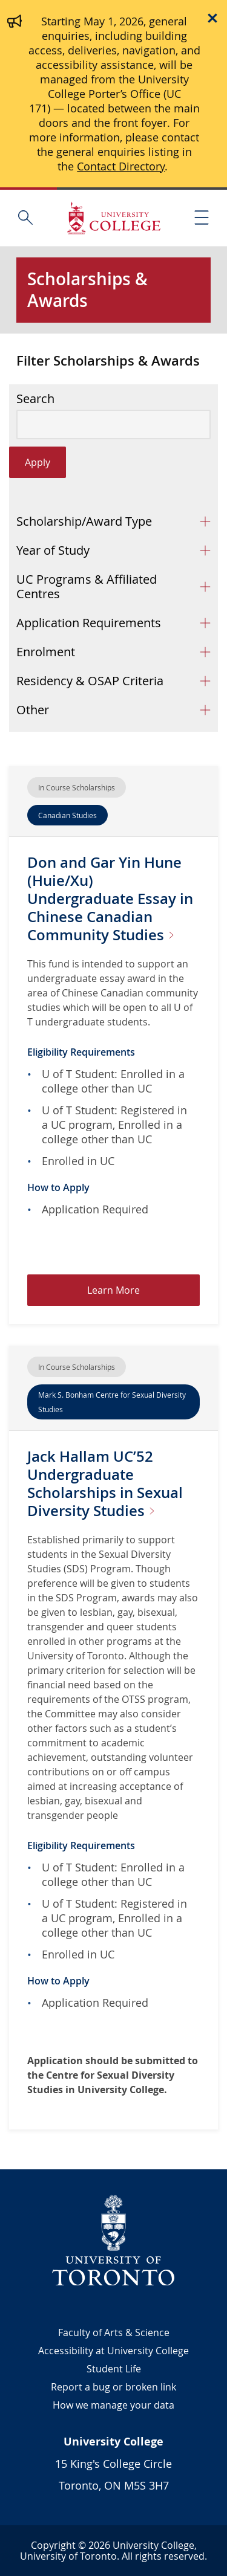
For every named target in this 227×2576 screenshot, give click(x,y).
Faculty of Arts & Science (113, 2332)
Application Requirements (88, 623)
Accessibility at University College (113, 2350)
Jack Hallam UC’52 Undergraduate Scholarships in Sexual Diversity (105, 1483)
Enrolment (45, 652)
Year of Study (53, 550)
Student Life (114, 2368)
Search (35, 399)
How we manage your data (113, 2405)
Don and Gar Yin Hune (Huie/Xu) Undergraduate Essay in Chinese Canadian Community (110, 898)
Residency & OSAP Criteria (89, 681)
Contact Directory (121, 166)
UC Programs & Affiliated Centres (86, 586)
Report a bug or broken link (113, 2387)
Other (32, 710)
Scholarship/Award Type (84, 521)
